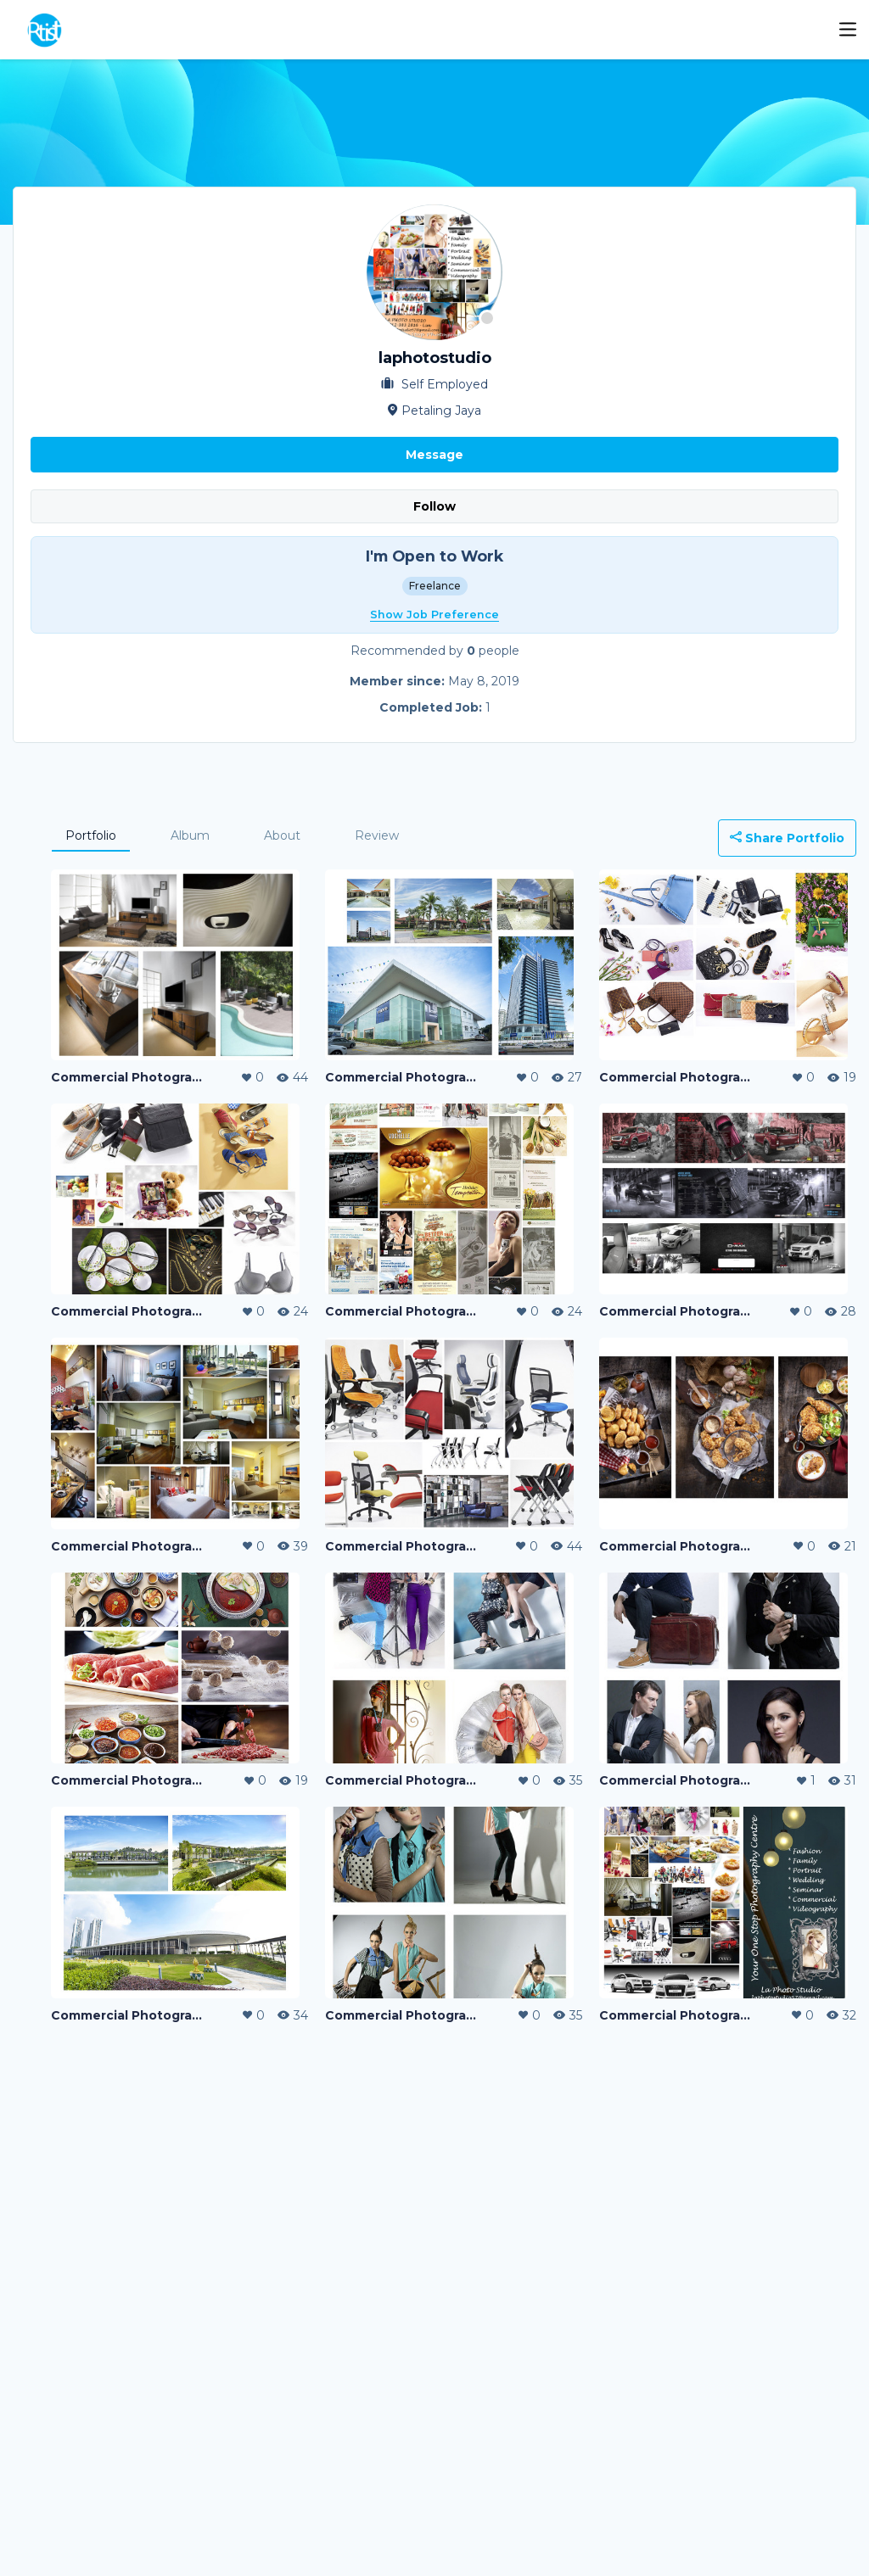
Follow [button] (434, 506)
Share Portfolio (787, 838)
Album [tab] (190, 835)
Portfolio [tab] (90, 835)
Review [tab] (377, 835)
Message (434, 454)
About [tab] (282, 835)
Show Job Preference (434, 614)
